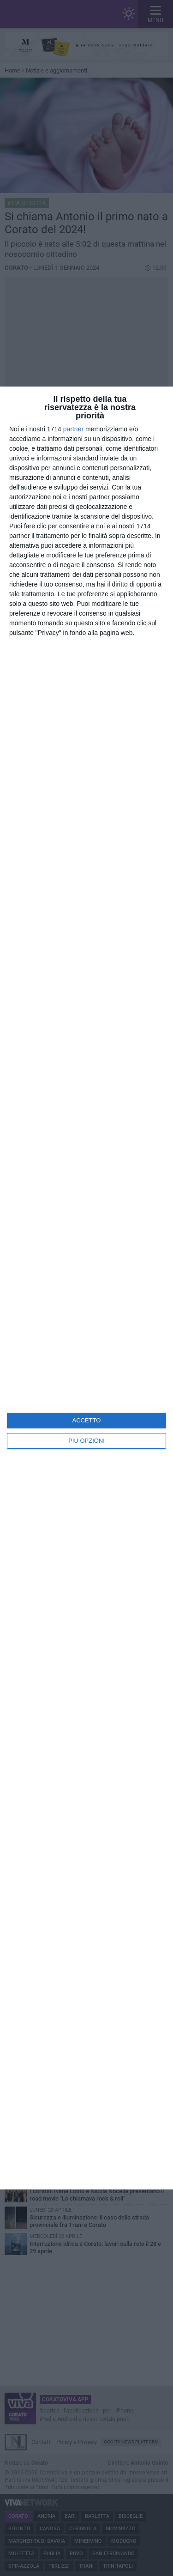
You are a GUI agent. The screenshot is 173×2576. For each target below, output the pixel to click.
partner (73, 429)
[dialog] (86, 1288)
